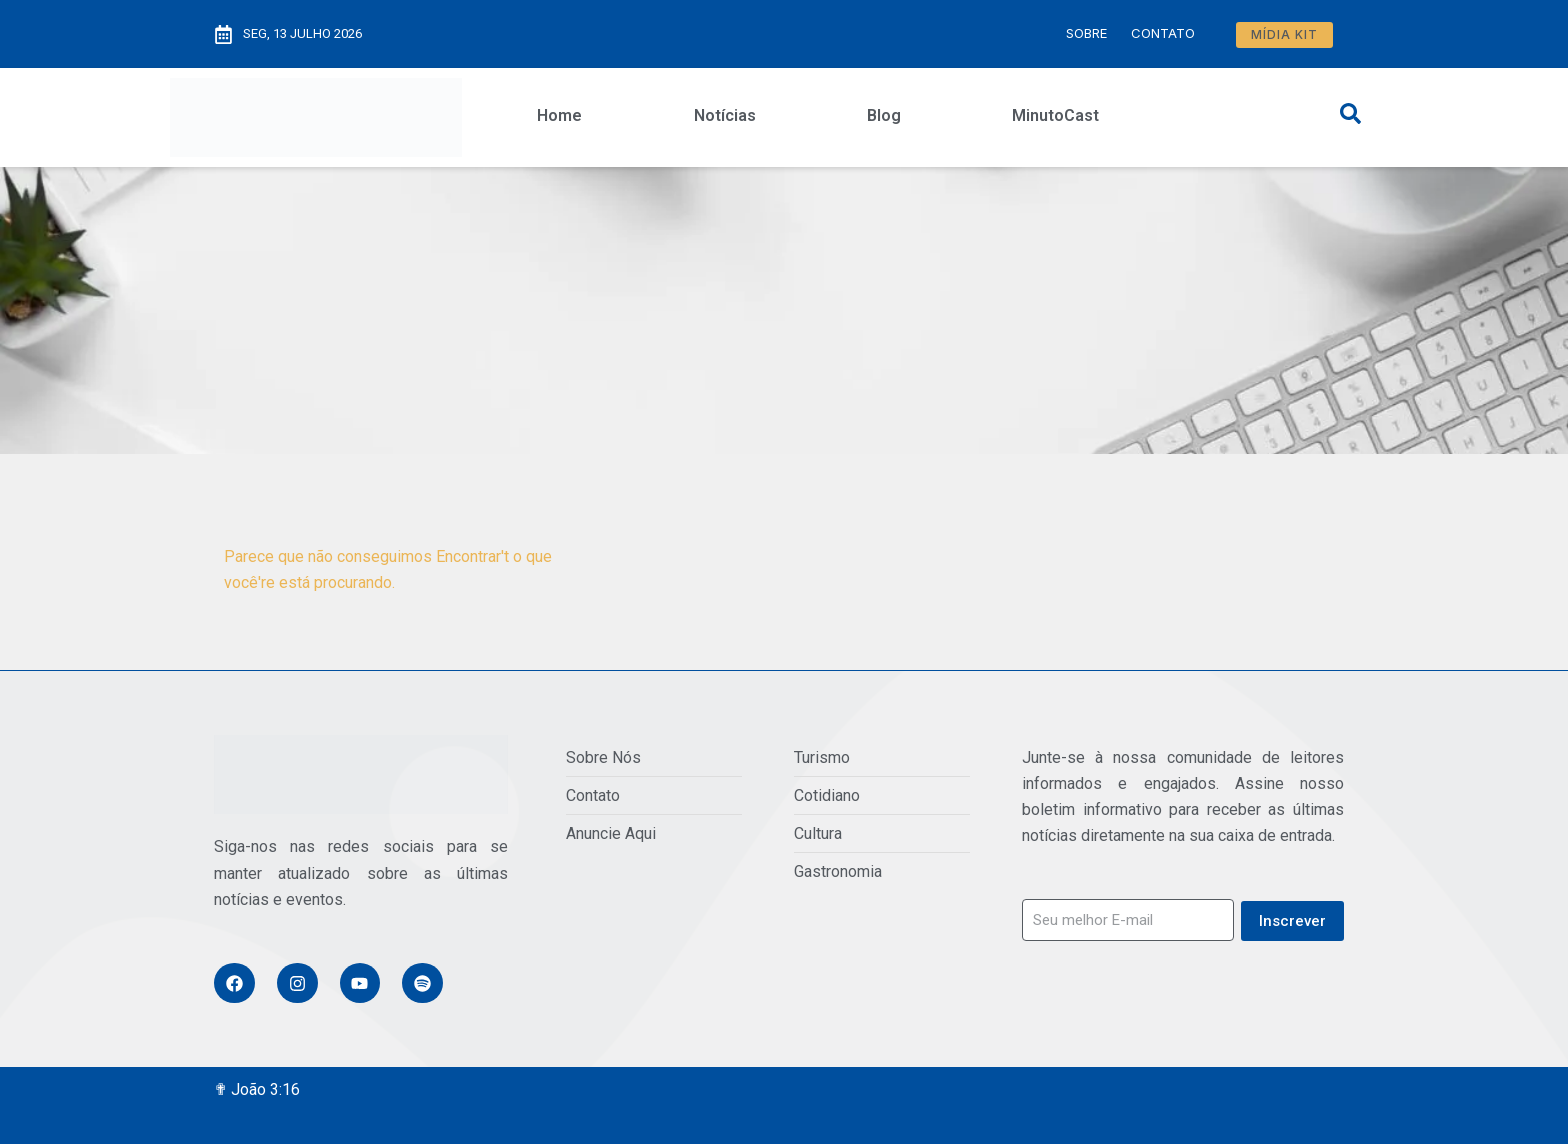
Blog (884, 115)
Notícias (725, 115)
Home (559, 115)
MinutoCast (1055, 115)
